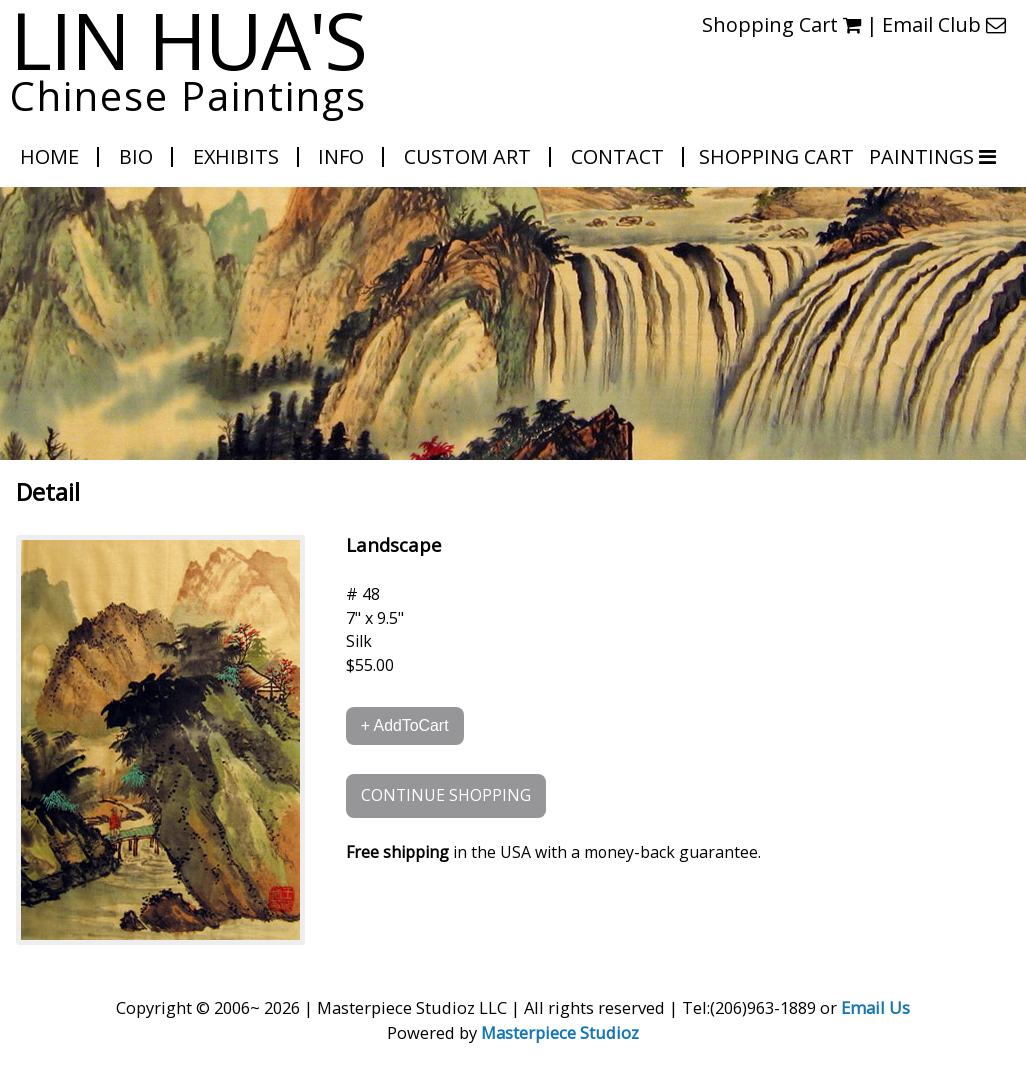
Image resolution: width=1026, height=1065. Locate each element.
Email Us (875, 1007)
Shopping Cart (781, 24)
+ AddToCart (405, 725)
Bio (136, 156)
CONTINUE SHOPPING (446, 795)
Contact (617, 156)
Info (341, 156)
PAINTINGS (924, 156)
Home (49, 156)
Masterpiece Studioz (560, 1032)
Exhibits (236, 156)
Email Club (944, 24)
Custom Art (467, 156)
